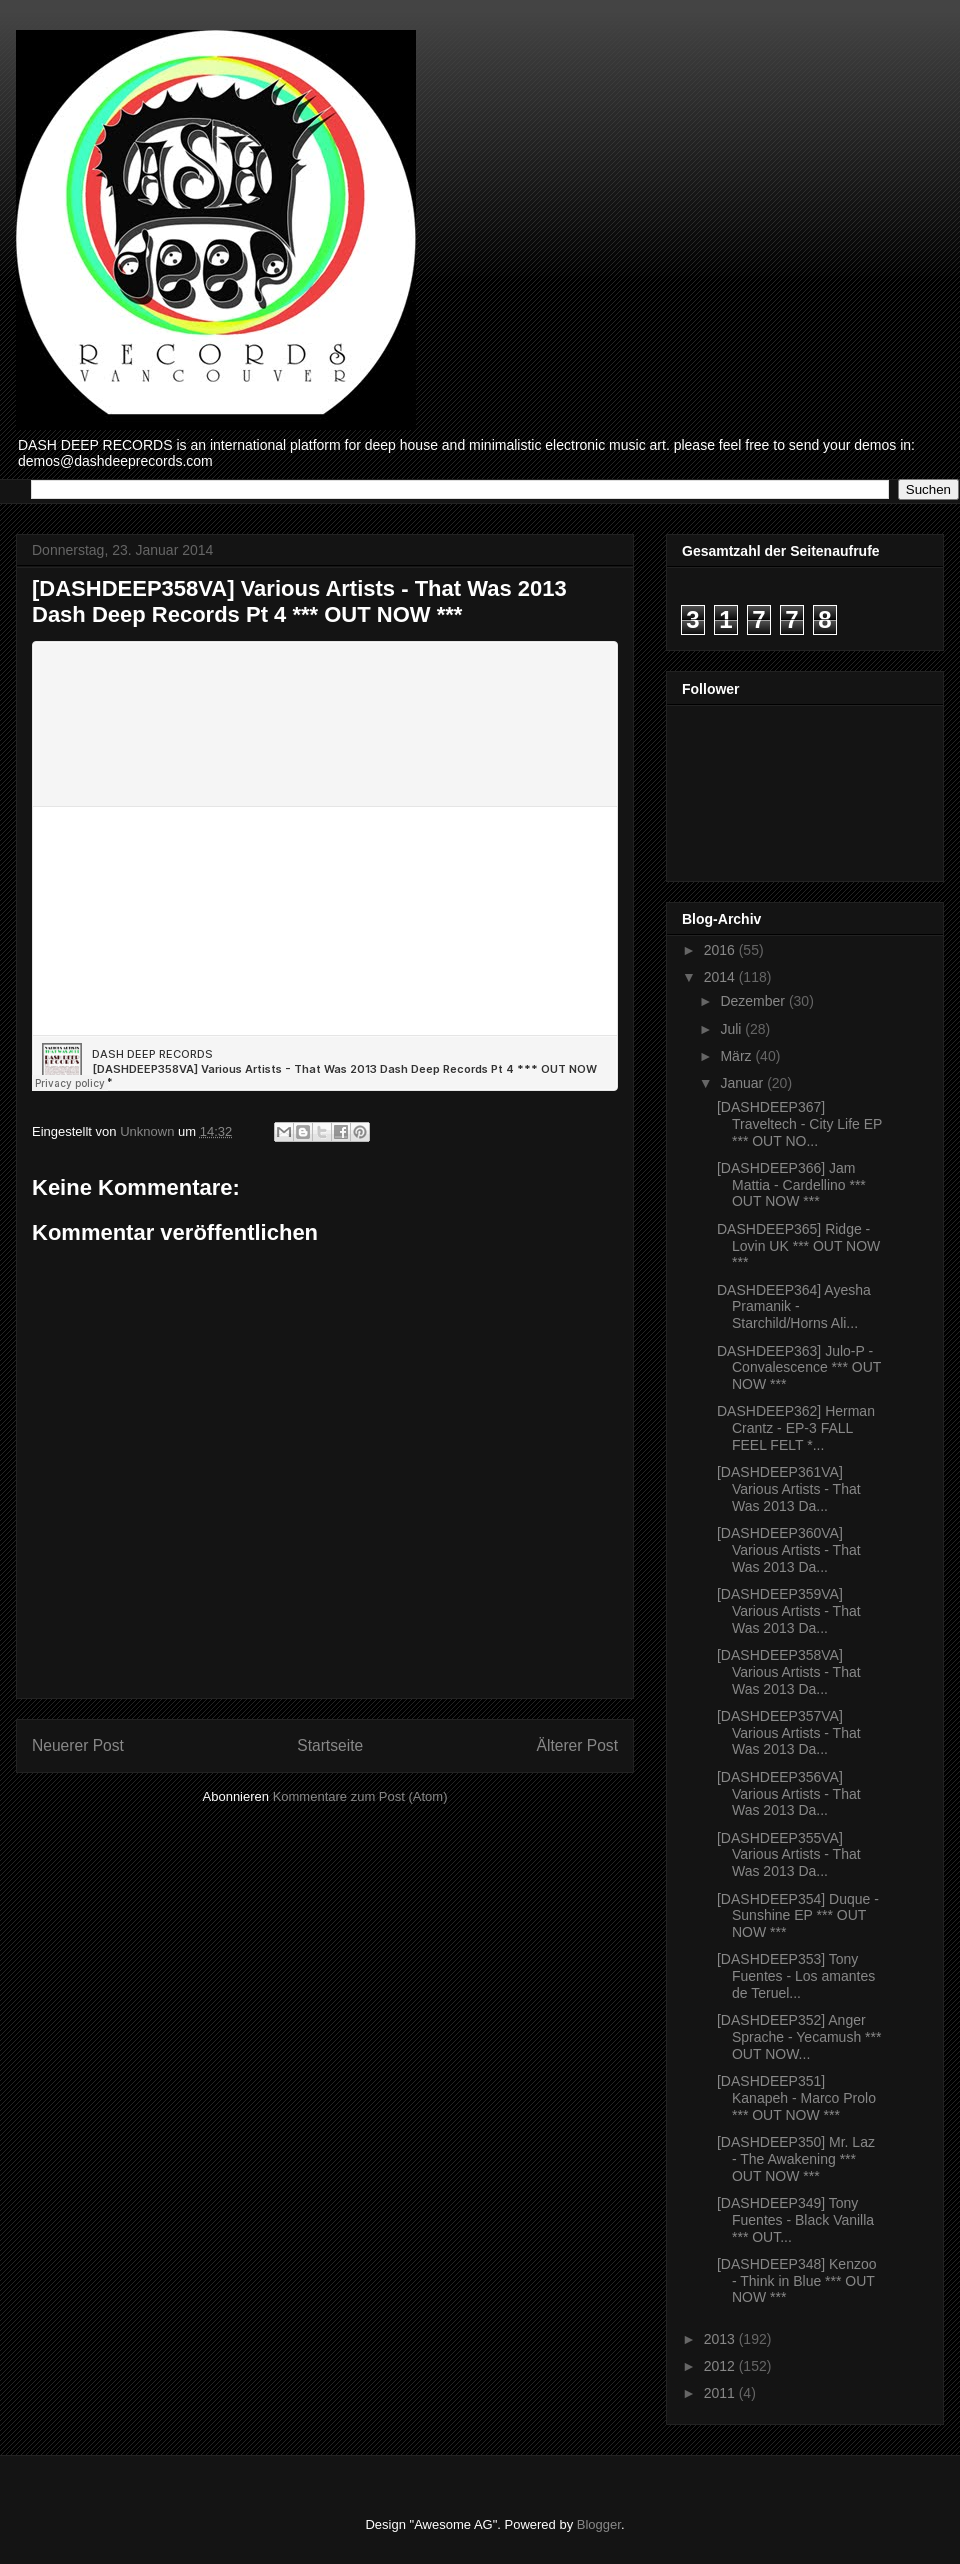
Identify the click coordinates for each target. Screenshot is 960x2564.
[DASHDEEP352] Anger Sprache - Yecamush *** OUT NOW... (799, 2037)
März (737, 1056)
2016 (721, 950)
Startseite (330, 1745)
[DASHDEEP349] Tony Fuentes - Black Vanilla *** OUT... (795, 2220)
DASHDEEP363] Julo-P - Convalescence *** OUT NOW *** (799, 1368)
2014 (721, 977)
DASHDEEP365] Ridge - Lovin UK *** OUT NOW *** (798, 1246)
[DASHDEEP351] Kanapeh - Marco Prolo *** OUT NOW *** (796, 2098)
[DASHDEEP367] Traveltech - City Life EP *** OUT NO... (799, 1124)
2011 (721, 2393)
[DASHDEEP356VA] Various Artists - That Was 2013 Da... (789, 1794)
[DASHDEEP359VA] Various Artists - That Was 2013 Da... (789, 1611)
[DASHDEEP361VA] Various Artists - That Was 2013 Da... (789, 1489)
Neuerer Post (78, 1745)
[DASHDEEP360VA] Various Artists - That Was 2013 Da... (789, 1550)
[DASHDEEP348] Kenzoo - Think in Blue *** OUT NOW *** (797, 2281)
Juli (732, 1029)
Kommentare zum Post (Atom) (360, 1796)
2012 (721, 2366)
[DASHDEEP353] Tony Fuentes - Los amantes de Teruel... (796, 1976)
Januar (743, 1083)
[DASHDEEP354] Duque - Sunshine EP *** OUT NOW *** (798, 1916)
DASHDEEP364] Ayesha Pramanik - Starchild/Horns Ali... (794, 1307)
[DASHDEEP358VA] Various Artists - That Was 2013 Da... (789, 1672)
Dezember (754, 1001)
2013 (721, 2339)
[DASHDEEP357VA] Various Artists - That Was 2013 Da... (789, 1733)
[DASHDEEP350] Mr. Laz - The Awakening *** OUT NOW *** (796, 2159)
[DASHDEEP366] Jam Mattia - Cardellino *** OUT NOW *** (791, 1185)
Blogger (599, 2524)
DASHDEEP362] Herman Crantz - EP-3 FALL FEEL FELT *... (796, 1428)
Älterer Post (577, 1745)
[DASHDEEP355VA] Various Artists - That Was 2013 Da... (789, 1855)
